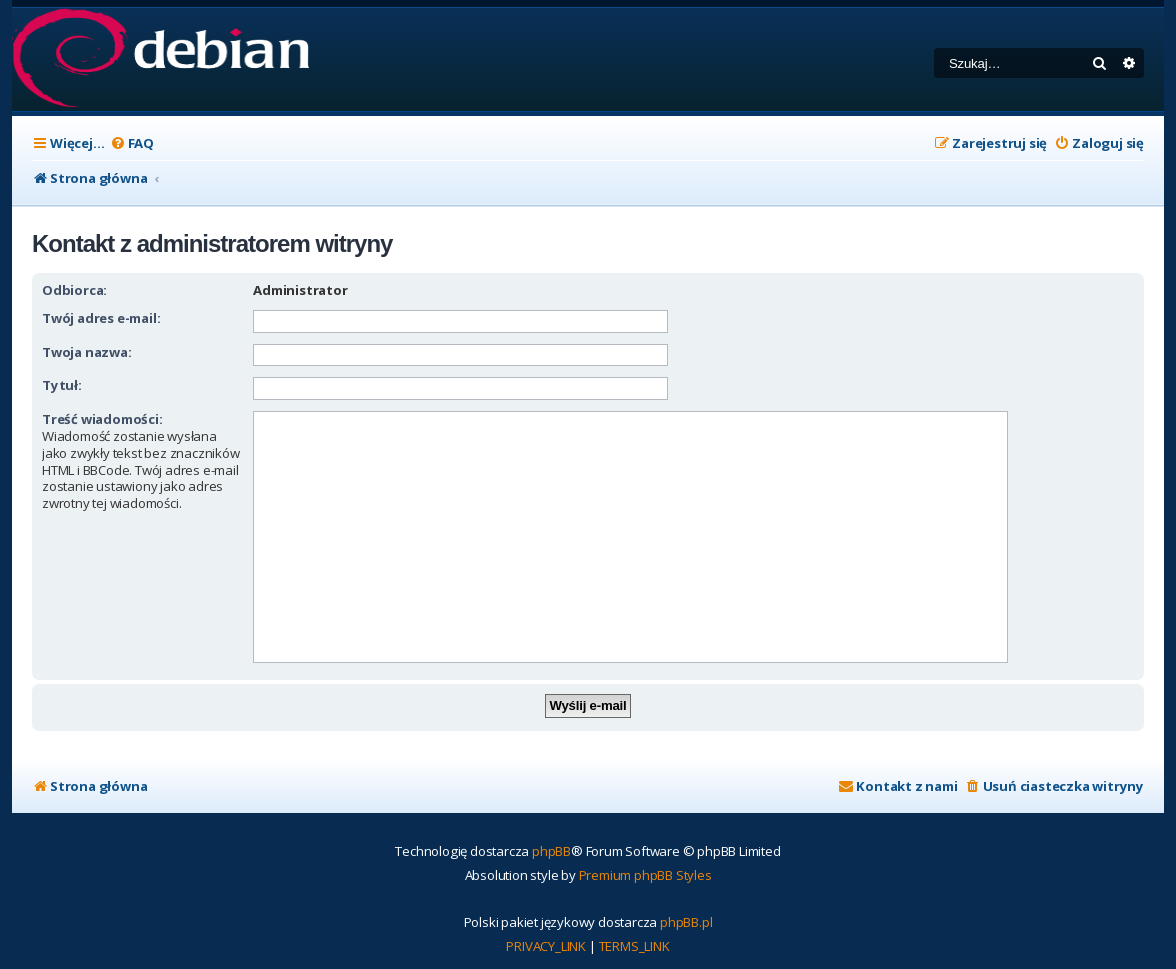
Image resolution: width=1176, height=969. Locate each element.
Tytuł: (62, 385)
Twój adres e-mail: (101, 318)
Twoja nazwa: (87, 352)
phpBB (551, 851)
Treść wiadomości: (102, 419)
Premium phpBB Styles (645, 875)
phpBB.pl (686, 922)
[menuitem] (132, 143)
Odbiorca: (74, 290)
